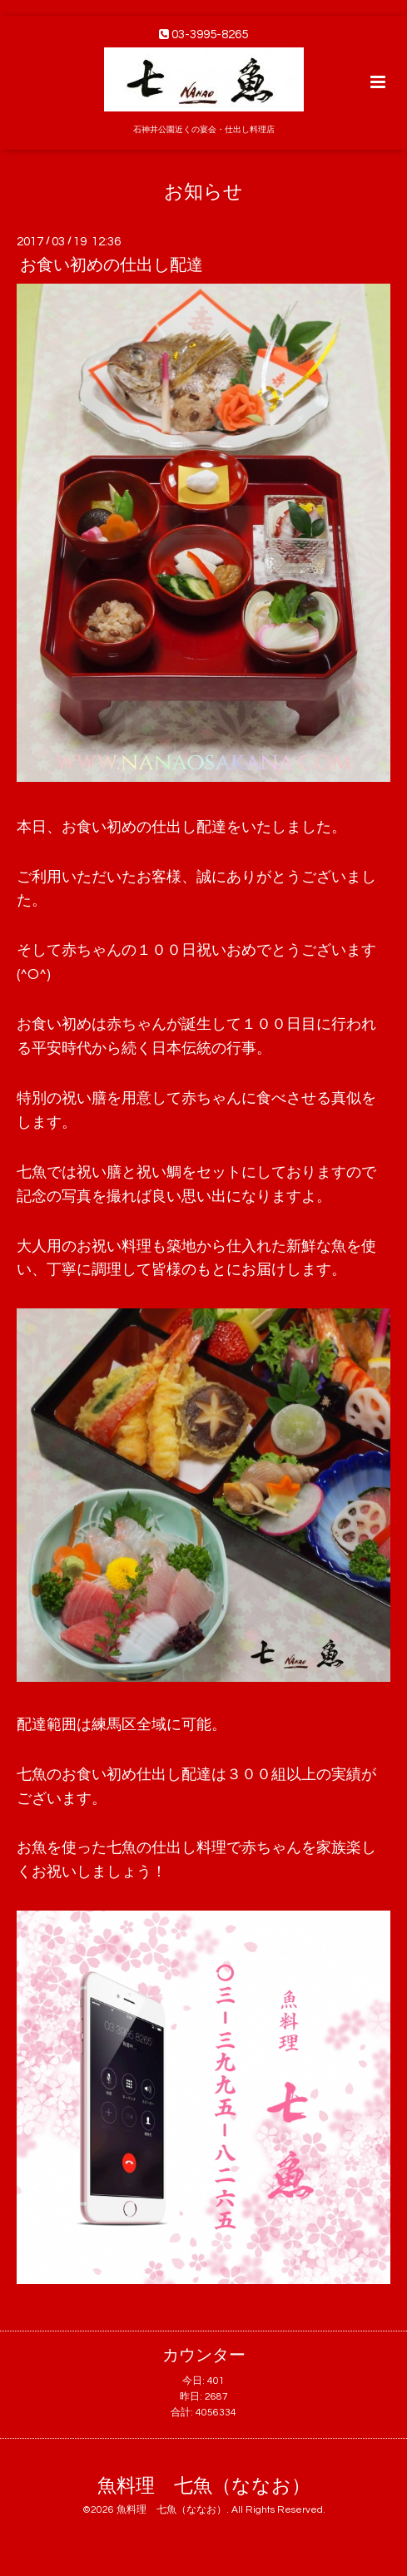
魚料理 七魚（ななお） (203, 2486)
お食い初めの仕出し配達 (111, 265)
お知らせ (203, 191)
